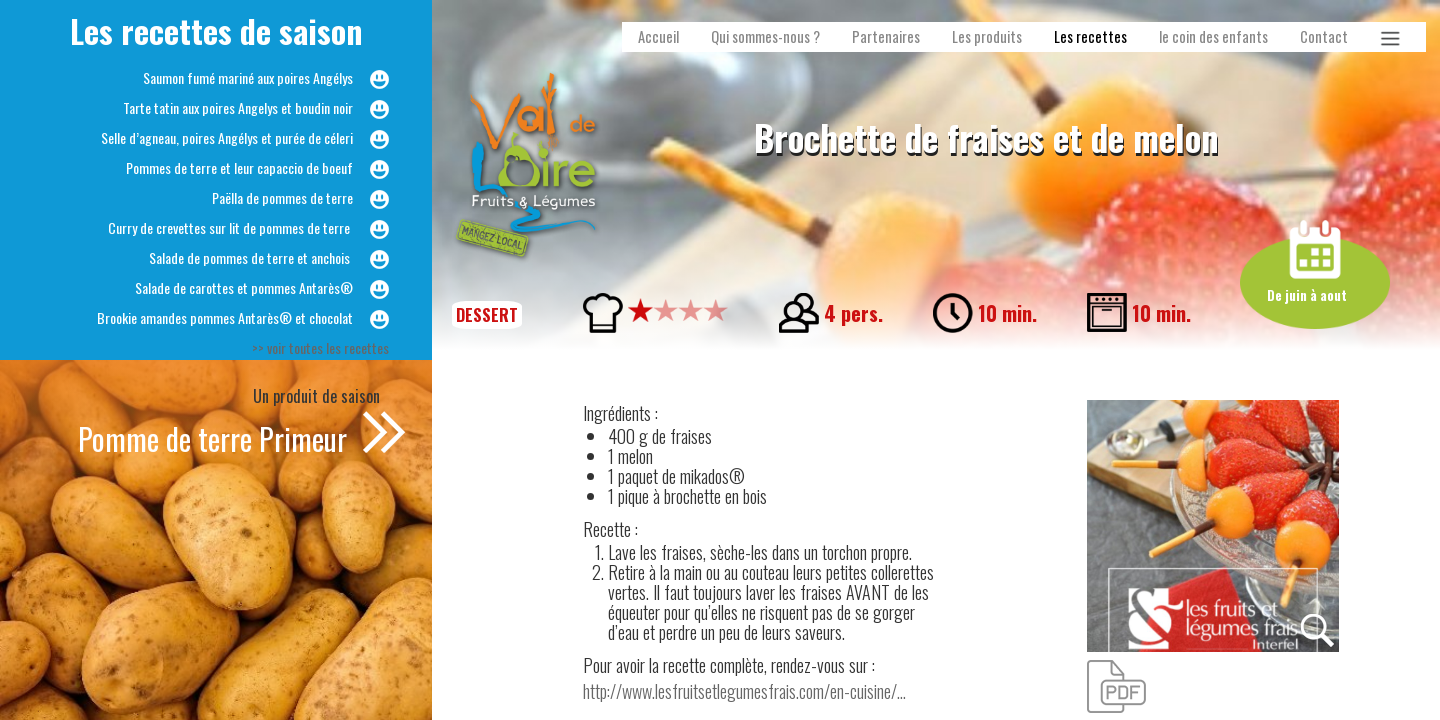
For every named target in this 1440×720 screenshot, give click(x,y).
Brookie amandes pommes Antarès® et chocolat (225, 317)
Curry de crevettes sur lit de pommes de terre (230, 227)
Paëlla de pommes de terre (282, 197)
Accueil (658, 36)
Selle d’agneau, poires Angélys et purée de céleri (227, 137)
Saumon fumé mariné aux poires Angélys (248, 77)
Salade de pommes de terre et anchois (251, 257)
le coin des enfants (1213, 36)
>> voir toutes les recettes (320, 347)
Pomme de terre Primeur (216, 438)
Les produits (987, 36)
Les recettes (1090, 36)
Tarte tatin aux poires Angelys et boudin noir (238, 107)
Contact (1324, 36)
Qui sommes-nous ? (765, 36)
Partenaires (886, 36)
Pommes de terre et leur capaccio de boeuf (239, 167)
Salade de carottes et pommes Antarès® (244, 287)
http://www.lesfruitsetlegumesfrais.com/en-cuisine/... (744, 691)
